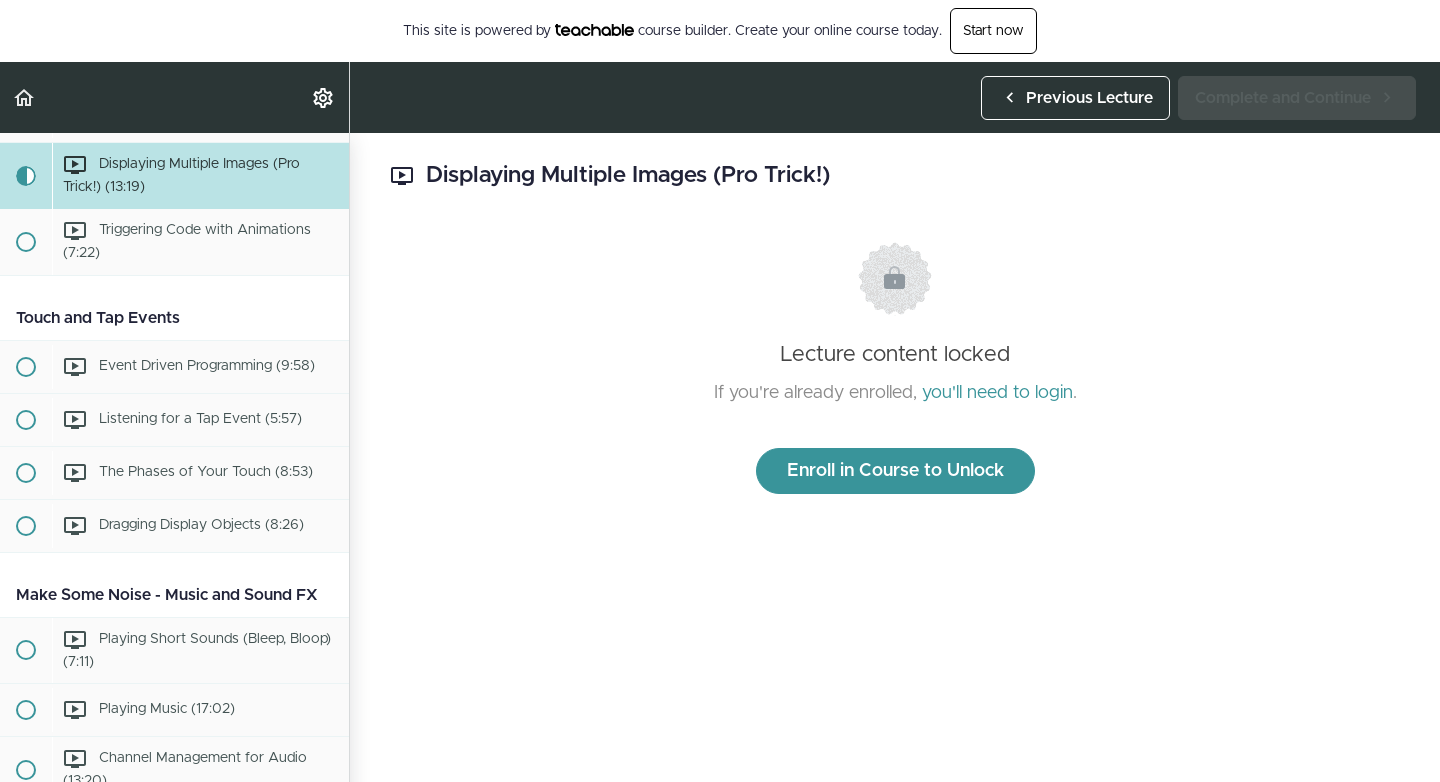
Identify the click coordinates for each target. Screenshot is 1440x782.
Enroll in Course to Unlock (895, 471)
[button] (25, 97)
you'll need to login (997, 393)
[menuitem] (324, 97)
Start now (993, 31)
